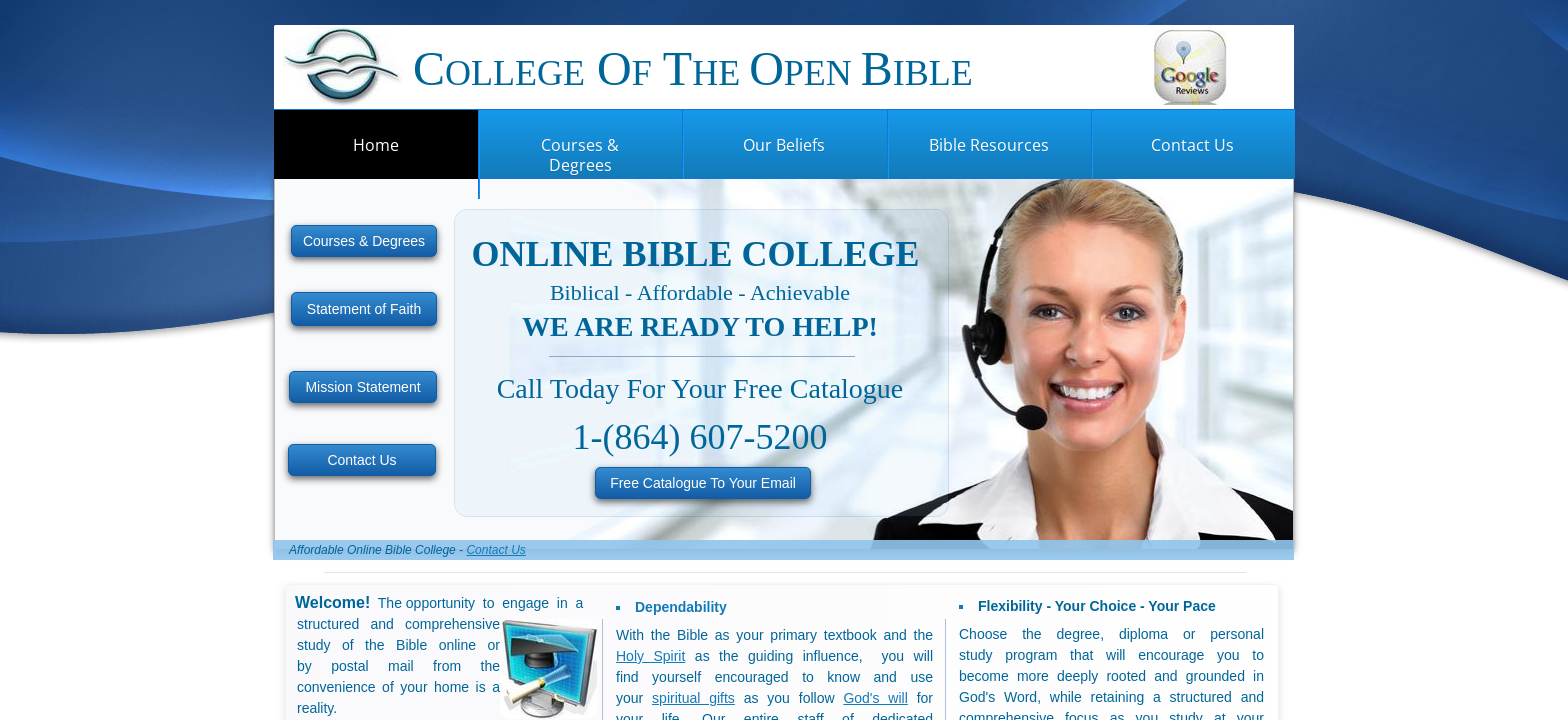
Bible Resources (989, 145)
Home (376, 145)
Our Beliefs (784, 145)
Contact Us (1192, 145)
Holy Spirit (650, 656)
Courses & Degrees (580, 155)
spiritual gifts (693, 698)
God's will (875, 698)
